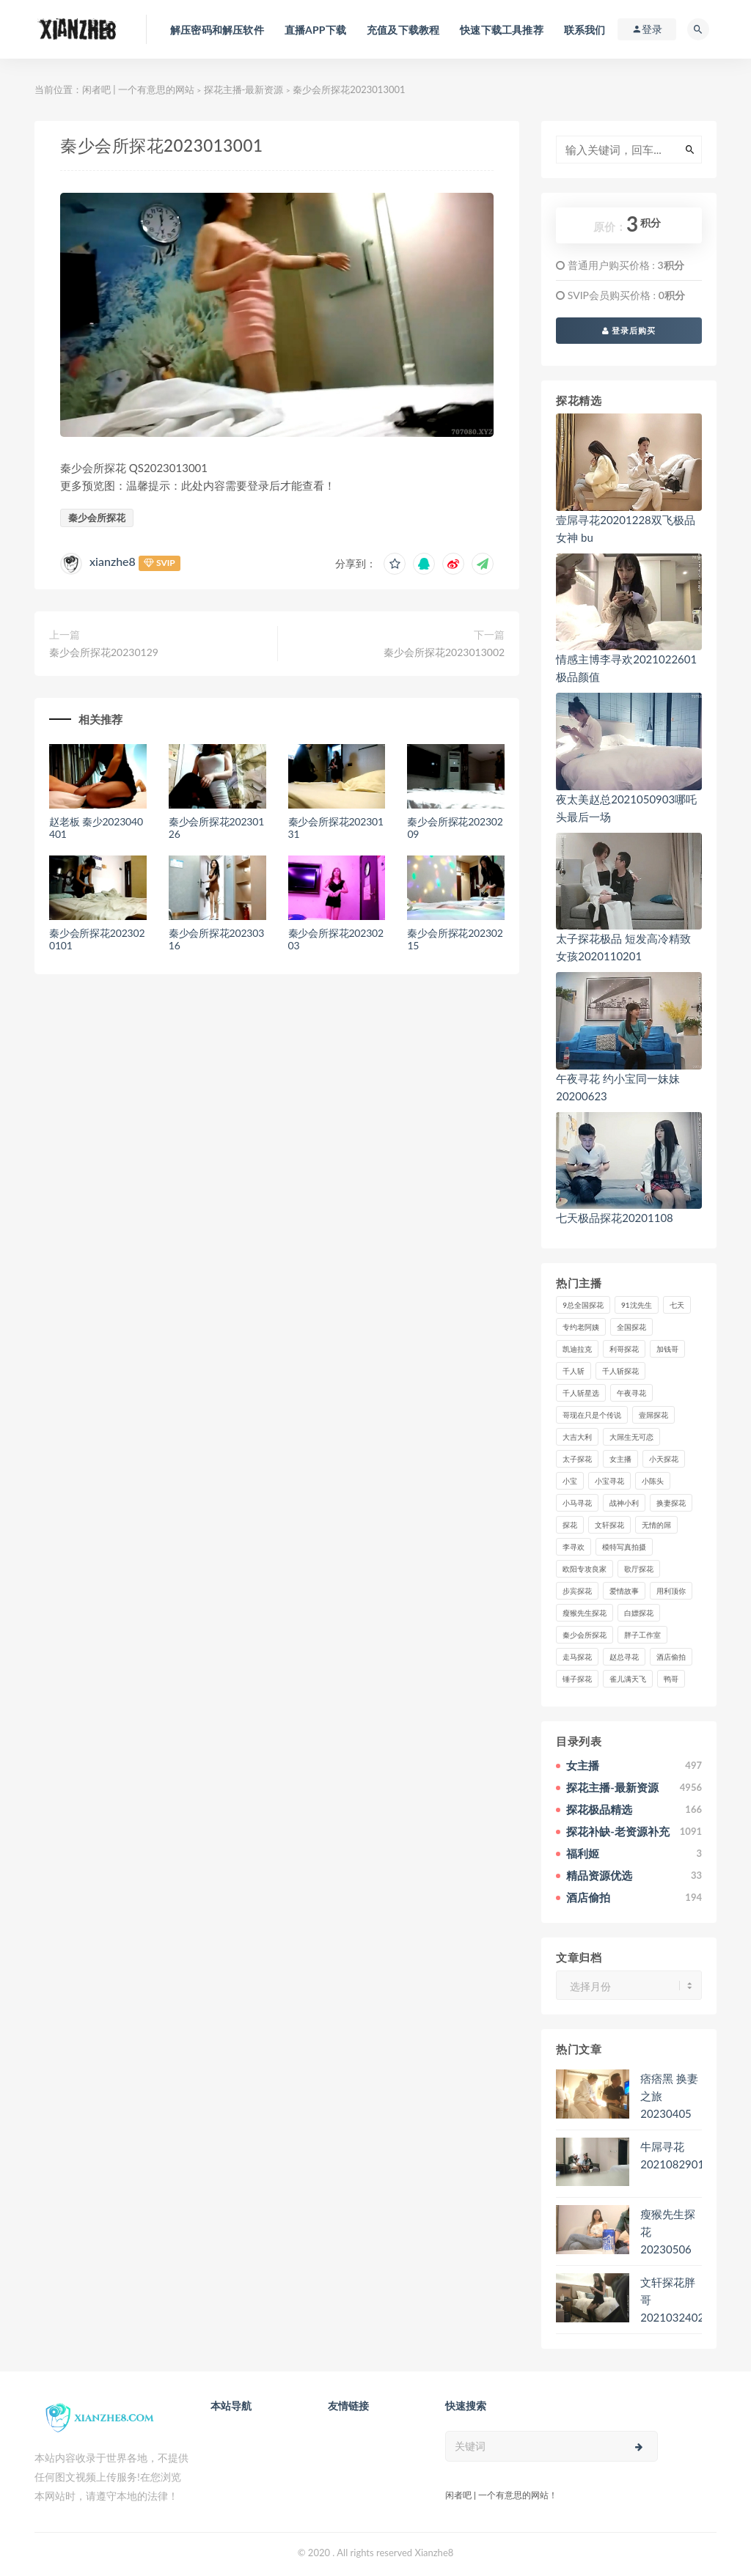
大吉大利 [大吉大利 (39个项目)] (577, 1436)
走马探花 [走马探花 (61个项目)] (577, 1656)
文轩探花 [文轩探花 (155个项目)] (609, 1524)
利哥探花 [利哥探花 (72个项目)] (624, 1348)
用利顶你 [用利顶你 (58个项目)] (671, 1590)
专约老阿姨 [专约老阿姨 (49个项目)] (581, 1326)
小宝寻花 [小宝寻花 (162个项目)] (609, 1480)
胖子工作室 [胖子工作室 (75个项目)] (642, 1634)
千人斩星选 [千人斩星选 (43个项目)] (581, 1392)
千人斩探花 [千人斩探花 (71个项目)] (620, 1370)
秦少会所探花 (96, 517)
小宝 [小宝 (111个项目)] (570, 1480)
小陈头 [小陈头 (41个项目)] (653, 1480)
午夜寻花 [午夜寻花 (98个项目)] (631, 1392)
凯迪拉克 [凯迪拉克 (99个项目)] (577, 1348)
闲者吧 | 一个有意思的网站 (138, 89)
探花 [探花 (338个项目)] (570, 1524)
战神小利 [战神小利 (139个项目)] (624, 1502)
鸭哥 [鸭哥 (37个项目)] (671, 1678)
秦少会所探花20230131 (336, 827)
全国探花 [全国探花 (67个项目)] (631, 1326)
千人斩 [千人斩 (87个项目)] (574, 1370)
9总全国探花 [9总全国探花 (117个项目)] (583, 1304)
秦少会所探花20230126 (216, 827)
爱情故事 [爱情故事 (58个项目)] (624, 1590)
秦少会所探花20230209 (454, 827)
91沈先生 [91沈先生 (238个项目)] (636, 1304)
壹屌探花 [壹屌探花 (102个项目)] (653, 1414)
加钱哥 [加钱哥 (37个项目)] (667, 1348)
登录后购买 (629, 330)
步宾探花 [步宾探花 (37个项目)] (577, 1590)
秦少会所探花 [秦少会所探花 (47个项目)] (585, 1634)
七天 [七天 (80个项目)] (677, 1304)
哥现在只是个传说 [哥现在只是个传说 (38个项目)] (592, 1414)
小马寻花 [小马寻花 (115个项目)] (577, 1502)
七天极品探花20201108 (614, 1217)
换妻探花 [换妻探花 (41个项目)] (671, 1502)
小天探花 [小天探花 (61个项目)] (663, 1458)
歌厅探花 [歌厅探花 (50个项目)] (638, 1568)
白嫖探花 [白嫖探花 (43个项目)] (638, 1612)
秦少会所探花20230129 (103, 652)
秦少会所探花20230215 (454, 939)
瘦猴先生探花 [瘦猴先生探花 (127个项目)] (585, 1612)
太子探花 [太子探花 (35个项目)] (577, 1458)
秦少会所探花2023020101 (96, 939)
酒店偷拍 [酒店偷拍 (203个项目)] (671, 1656)
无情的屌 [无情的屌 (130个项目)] (656, 1524)
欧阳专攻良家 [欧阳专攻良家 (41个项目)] (585, 1568)
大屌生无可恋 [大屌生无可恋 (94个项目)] (631, 1436)
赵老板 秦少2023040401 (96, 827)
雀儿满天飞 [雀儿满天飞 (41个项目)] (627, 1678)
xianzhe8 (112, 561)
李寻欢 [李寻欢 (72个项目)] (574, 1546)
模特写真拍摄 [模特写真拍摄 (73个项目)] (624, 1546)
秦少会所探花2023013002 (444, 652)
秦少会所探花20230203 (336, 939)
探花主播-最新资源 (244, 89)
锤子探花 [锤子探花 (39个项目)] (577, 1678)
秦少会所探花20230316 (216, 939)
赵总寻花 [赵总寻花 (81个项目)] (624, 1656)
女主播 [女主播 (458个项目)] (620, 1458)
